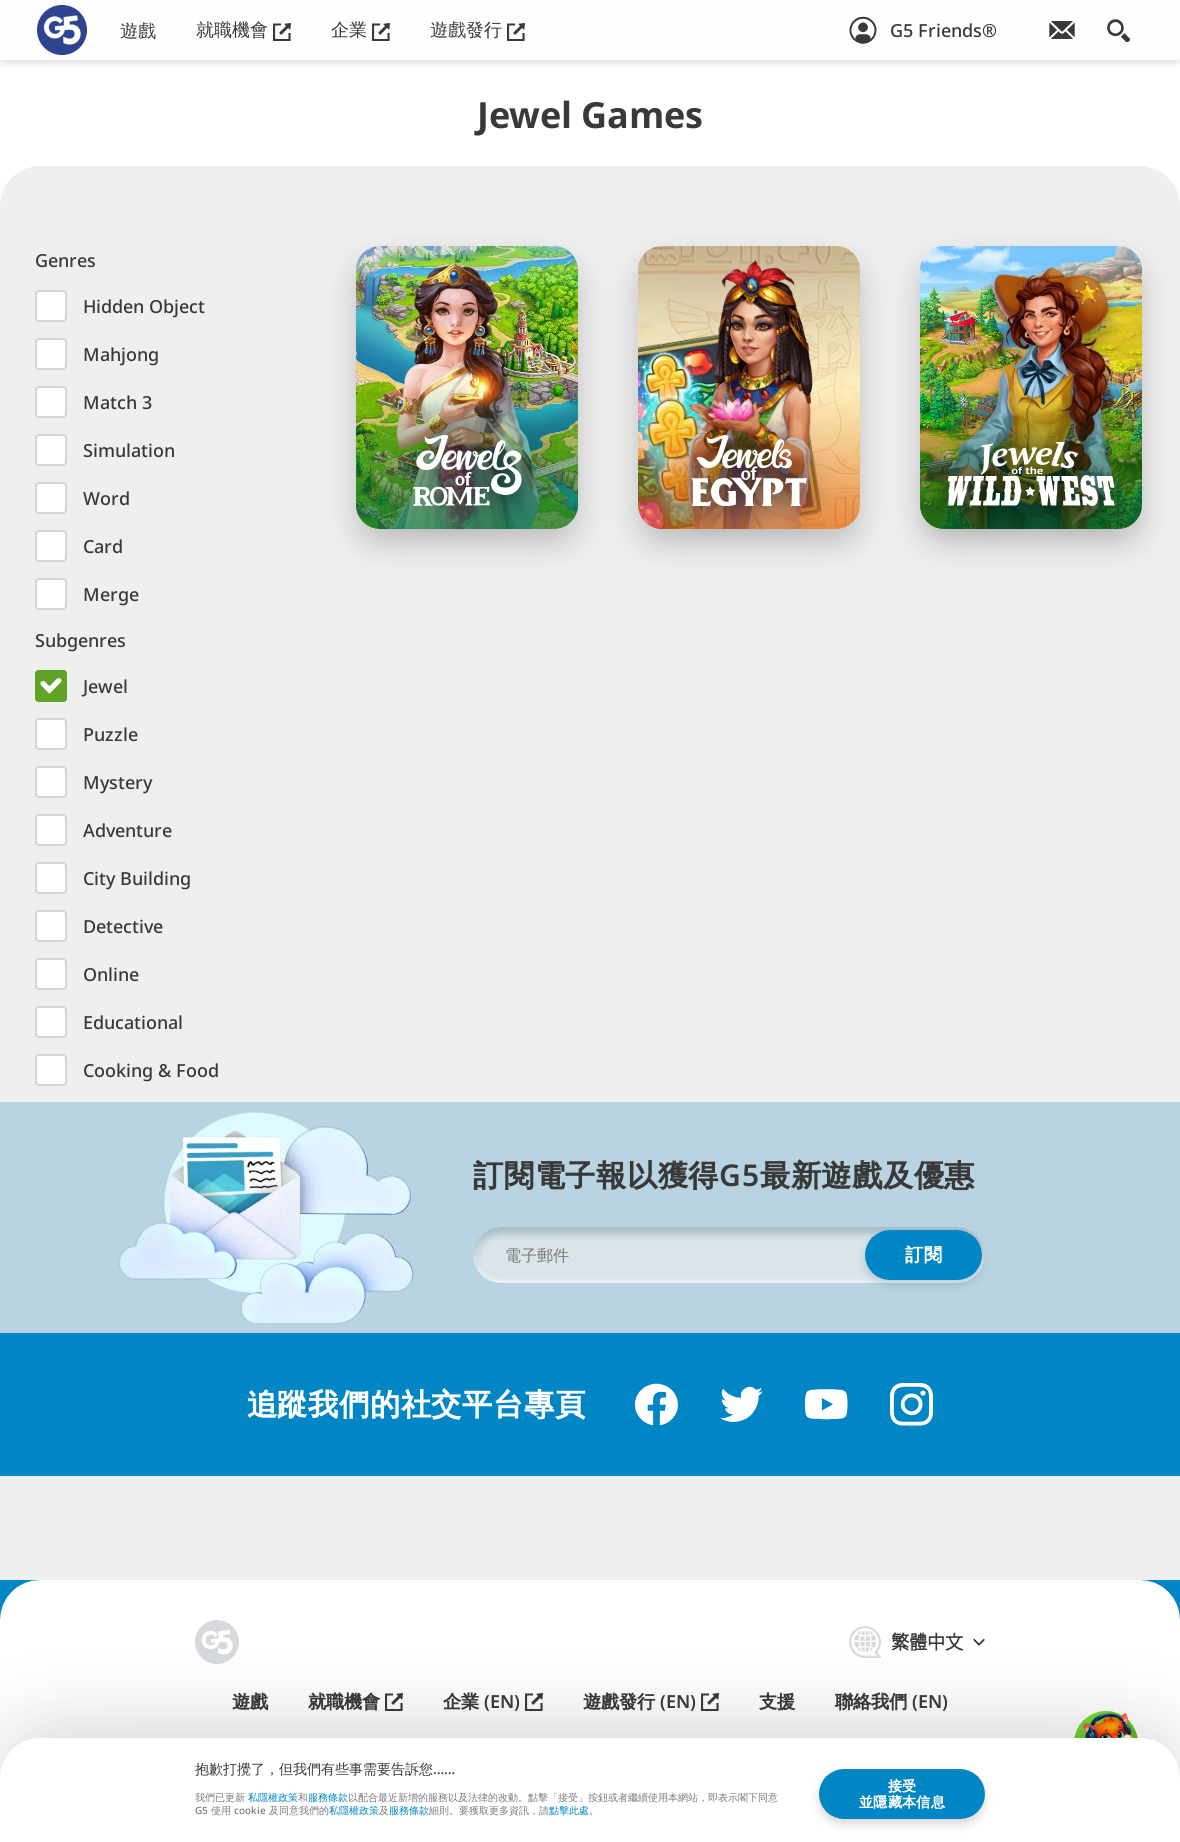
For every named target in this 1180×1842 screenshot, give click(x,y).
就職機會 (243, 29)
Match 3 (117, 402)
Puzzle (110, 734)
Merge (111, 594)
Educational (133, 1022)
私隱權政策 (273, 1796)
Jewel (105, 686)
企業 (360, 29)
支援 (777, 1701)
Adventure (127, 830)
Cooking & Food (151, 1070)
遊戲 (138, 30)
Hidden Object (144, 306)
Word (106, 498)
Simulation (129, 450)
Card (103, 546)
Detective (123, 926)
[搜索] (1118, 30)
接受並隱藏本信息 (902, 1792)
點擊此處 (569, 1811)
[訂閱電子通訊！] (1062, 30)
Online (111, 974)
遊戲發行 (477, 29)
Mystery (117, 782)
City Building (137, 878)
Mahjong (121, 354)
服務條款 (328, 1796)
